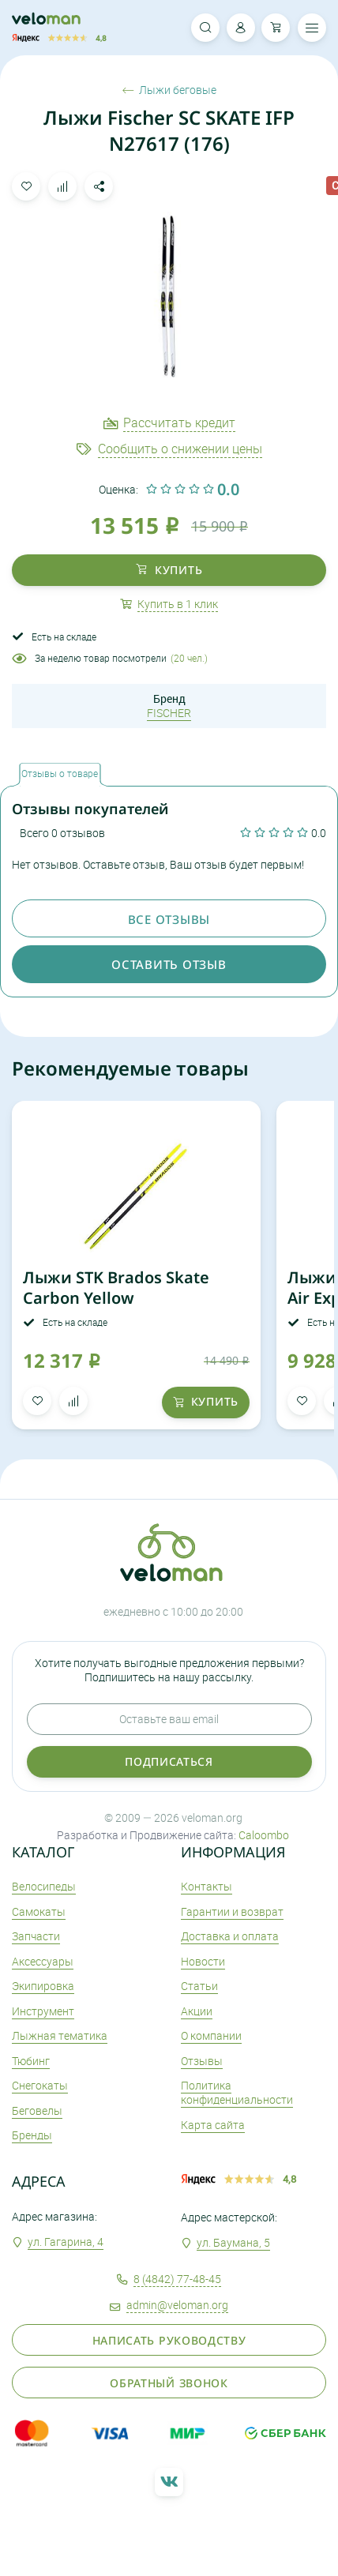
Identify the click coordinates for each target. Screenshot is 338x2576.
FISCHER (169, 712)
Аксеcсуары (42, 1961)
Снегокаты (40, 2085)
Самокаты (39, 1911)
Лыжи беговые (169, 90)
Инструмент (43, 2010)
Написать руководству (169, 2340)
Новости (203, 1961)
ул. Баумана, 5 (233, 2242)
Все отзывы (169, 919)
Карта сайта (213, 2124)
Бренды (32, 2134)
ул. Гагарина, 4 (65, 2241)
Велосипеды (44, 1886)
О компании (211, 2035)
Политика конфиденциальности (237, 2092)
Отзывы (202, 2060)
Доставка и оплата (230, 1935)
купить (169, 569)
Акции (196, 2010)
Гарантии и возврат (232, 1911)
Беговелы (37, 2110)
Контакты (206, 1886)
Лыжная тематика (59, 2035)
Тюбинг (31, 2060)
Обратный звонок (169, 2382)
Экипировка (43, 1985)
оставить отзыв (168, 964)
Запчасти (36, 1935)
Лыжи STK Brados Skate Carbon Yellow (116, 1288)
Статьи (199, 1985)
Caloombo (263, 1834)
